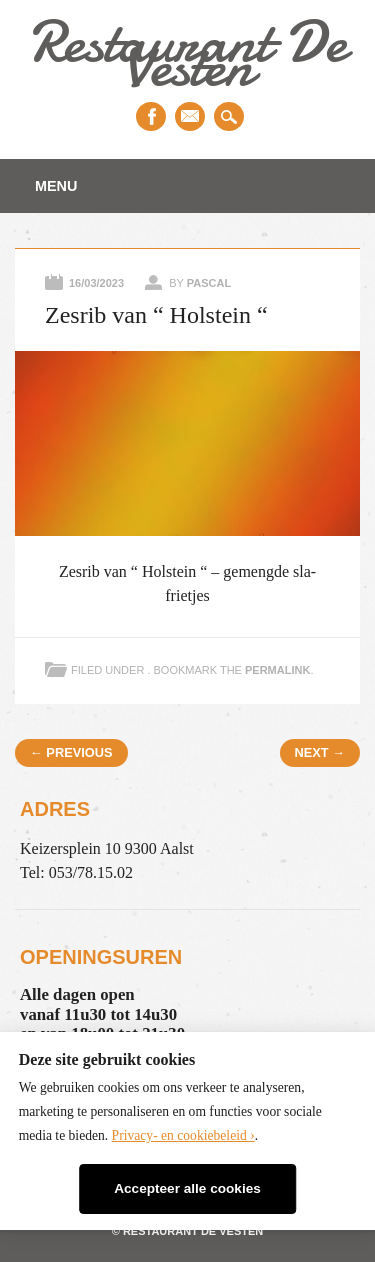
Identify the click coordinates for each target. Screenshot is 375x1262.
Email (190, 116)
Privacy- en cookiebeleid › (183, 1135)
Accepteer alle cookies (187, 1188)
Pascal (209, 283)
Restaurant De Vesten (187, 53)
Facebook (151, 116)
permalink (277, 670)
